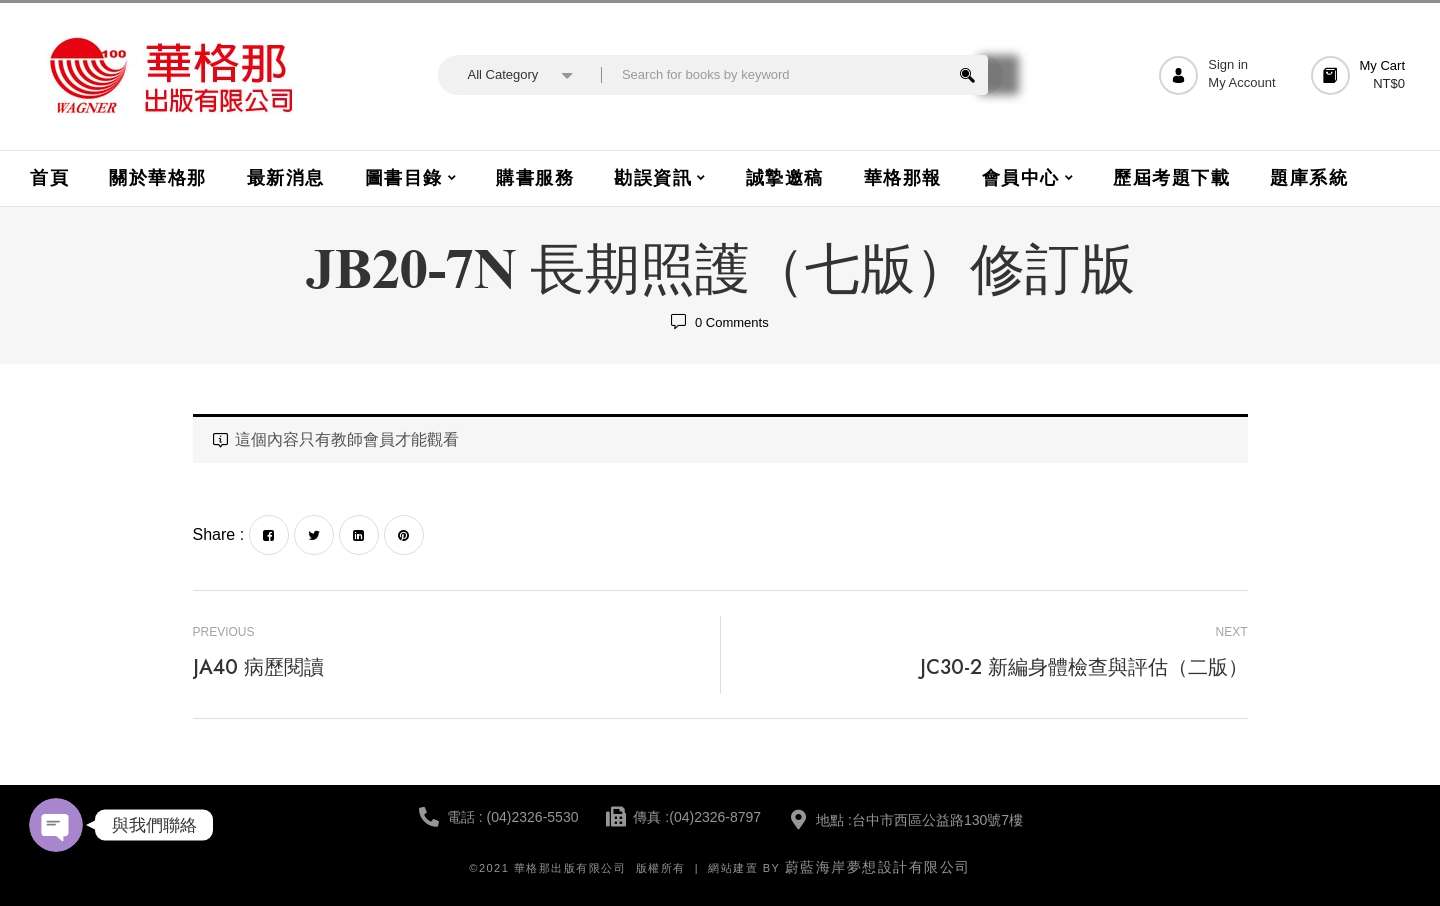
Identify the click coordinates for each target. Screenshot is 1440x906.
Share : (219, 534)
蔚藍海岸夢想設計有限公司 (878, 867)
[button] (1361, 75)
